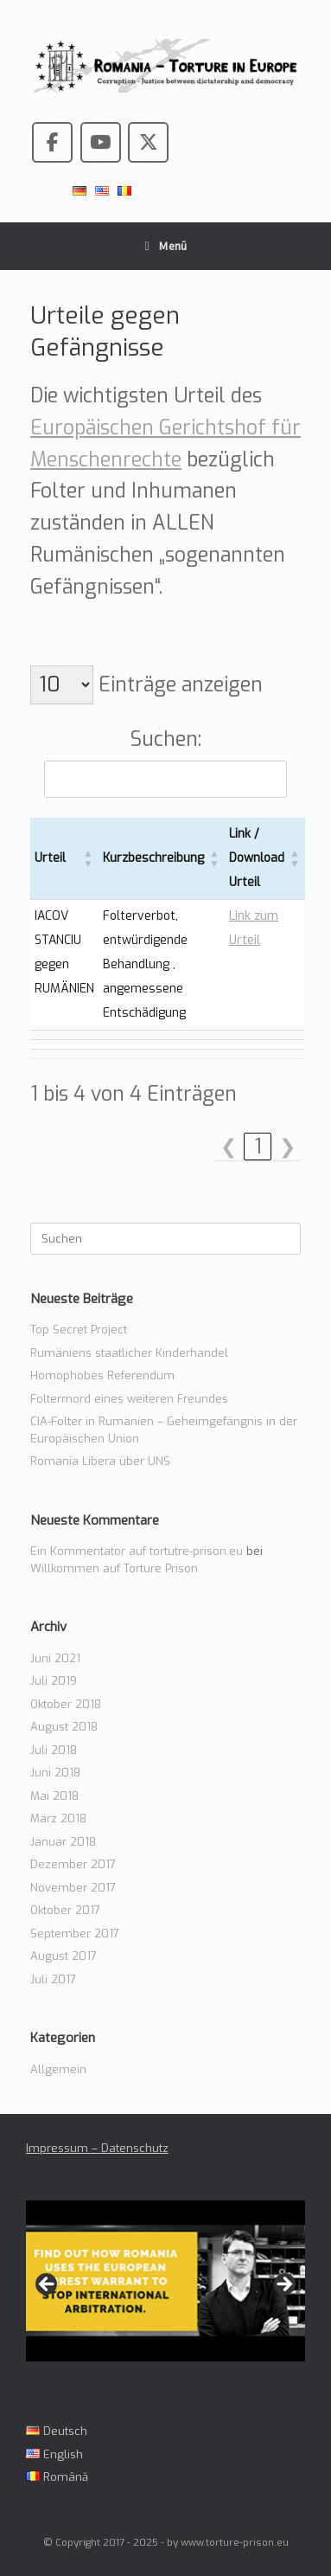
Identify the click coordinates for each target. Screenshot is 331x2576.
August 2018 (64, 1726)
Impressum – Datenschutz (97, 2148)
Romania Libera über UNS (100, 1461)
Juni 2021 (55, 1658)
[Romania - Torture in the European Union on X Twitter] (148, 142)
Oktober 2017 (65, 1910)
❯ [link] (287, 1147)
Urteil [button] (50, 858)
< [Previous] (47, 2285)
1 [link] (258, 1147)
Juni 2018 (55, 1772)
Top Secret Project (78, 1329)
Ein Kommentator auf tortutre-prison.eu (136, 1551)
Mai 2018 (54, 1796)
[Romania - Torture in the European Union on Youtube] (100, 142)
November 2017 (73, 1887)
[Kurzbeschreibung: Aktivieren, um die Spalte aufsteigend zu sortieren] (162, 859)
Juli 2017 (53, 1979)
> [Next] (283, 2285)
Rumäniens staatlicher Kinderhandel (129, 1353)
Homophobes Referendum (102, 1375)
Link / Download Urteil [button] (256, 857)
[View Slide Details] (165, 2281)
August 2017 (63, 1956)
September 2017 (74, 1933)
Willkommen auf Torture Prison (114, 1568)
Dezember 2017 (73, 1864)
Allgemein (58, 2069)
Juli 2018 (53, 1750)
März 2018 (58, 1818)
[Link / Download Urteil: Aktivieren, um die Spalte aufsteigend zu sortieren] (265, 859)
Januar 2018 (63, 1841)
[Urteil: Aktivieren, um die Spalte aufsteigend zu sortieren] (64, 859)
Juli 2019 (53, 1680)
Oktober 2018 (65, 1704)
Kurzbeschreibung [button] (153, 858)
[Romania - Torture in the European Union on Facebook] (52, 142)
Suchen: (165, 739)
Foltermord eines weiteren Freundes (129, 1398)
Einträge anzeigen (178, 684)
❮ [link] (228, 1147)
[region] (165, 2290)
